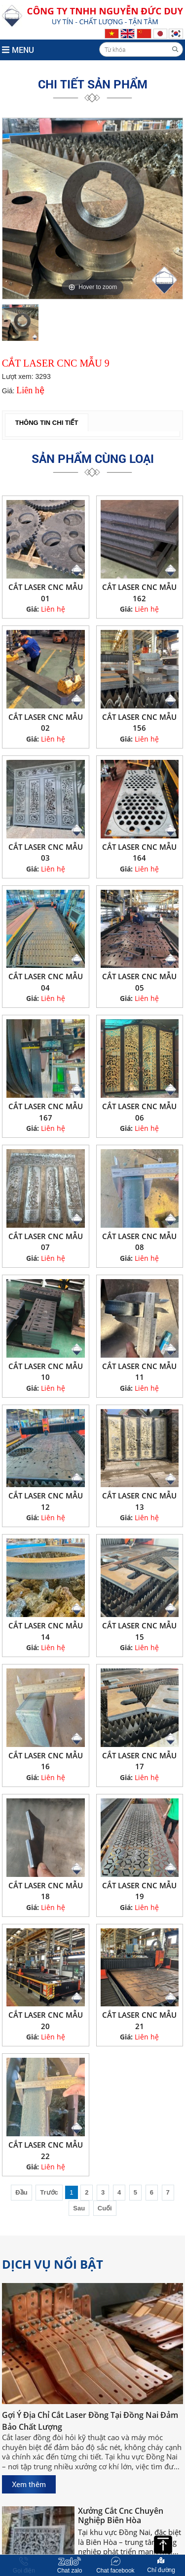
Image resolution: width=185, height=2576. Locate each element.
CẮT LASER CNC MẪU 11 (139, 1371)
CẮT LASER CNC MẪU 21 (139, 2020)
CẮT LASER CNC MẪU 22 (45, 2150)
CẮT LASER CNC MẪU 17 (139, 1761)
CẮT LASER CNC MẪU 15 (139, 1631)
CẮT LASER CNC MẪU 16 (45, 1761)
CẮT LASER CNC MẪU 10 (45, 1371)
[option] (92, 208)
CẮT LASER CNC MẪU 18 (45, 1891)
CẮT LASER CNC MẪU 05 (139, 982)
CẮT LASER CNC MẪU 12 (45, 1501)
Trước (49, 2192)
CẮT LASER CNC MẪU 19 (139, 1891)
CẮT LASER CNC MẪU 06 (139, 1111)
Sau (79, 2208)
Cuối (105, 2208)
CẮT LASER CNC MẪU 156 (139, 722)
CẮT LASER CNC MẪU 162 (139, 592)
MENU (18, 49)
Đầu (21, 2192)
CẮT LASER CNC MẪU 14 (45, 1631)
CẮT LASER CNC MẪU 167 (45, 1111)
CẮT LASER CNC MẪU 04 (45, 982)
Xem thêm (29, 2484)
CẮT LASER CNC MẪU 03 (45, 852)
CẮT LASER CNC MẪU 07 (45, 1241)
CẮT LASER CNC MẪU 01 (45, 592)
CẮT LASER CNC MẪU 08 (139, 1241)
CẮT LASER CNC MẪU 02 (45, 722)
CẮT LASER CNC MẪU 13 (139, 1501)
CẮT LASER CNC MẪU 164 (139, 852)
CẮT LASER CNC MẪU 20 (45, 2020)
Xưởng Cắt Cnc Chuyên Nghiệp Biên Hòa (120, 2518)
